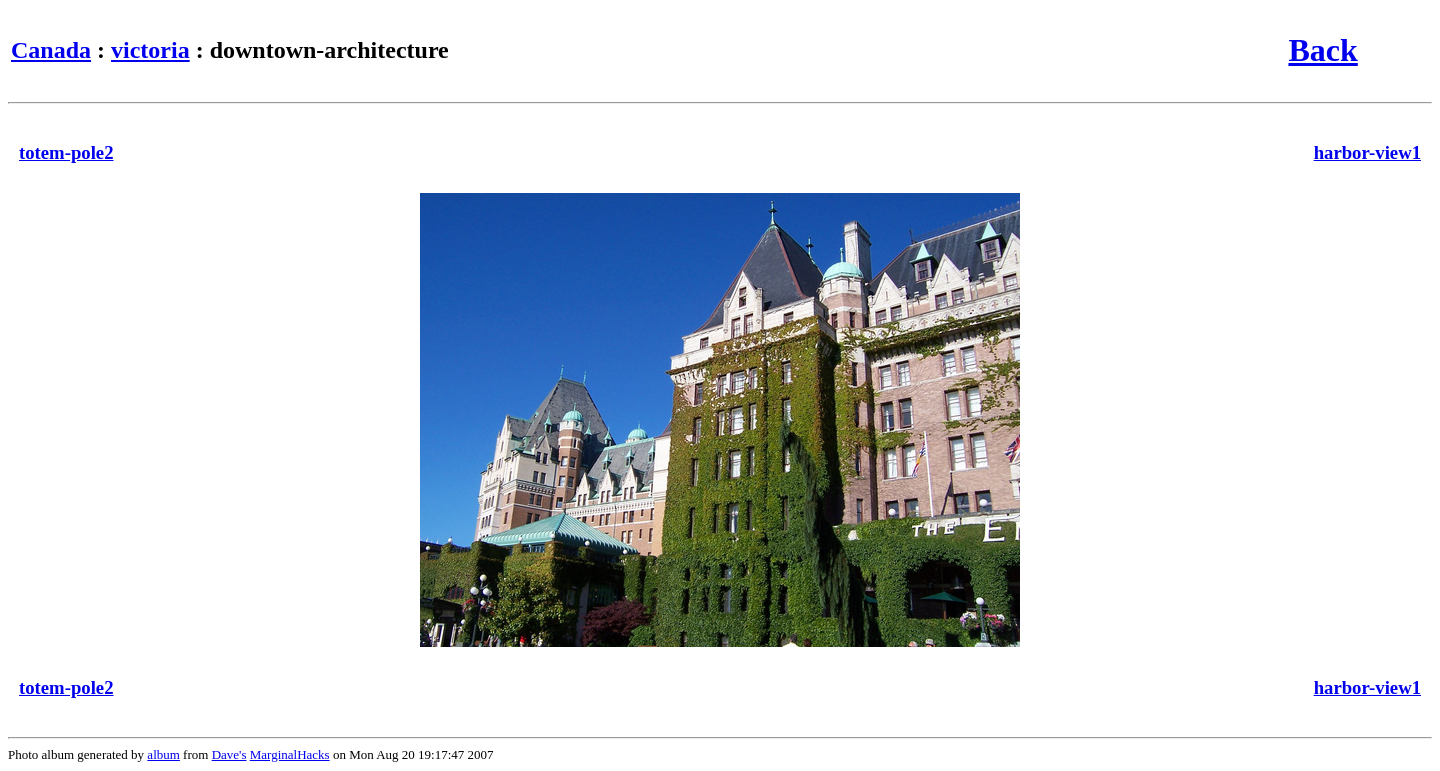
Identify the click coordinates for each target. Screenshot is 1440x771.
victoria (150, 50)
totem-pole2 (66, 152)
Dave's (229, 754)
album (163, 754)
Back (1322, 50)
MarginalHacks (290, 754)
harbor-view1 (1367, 152)
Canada (51, 50)
